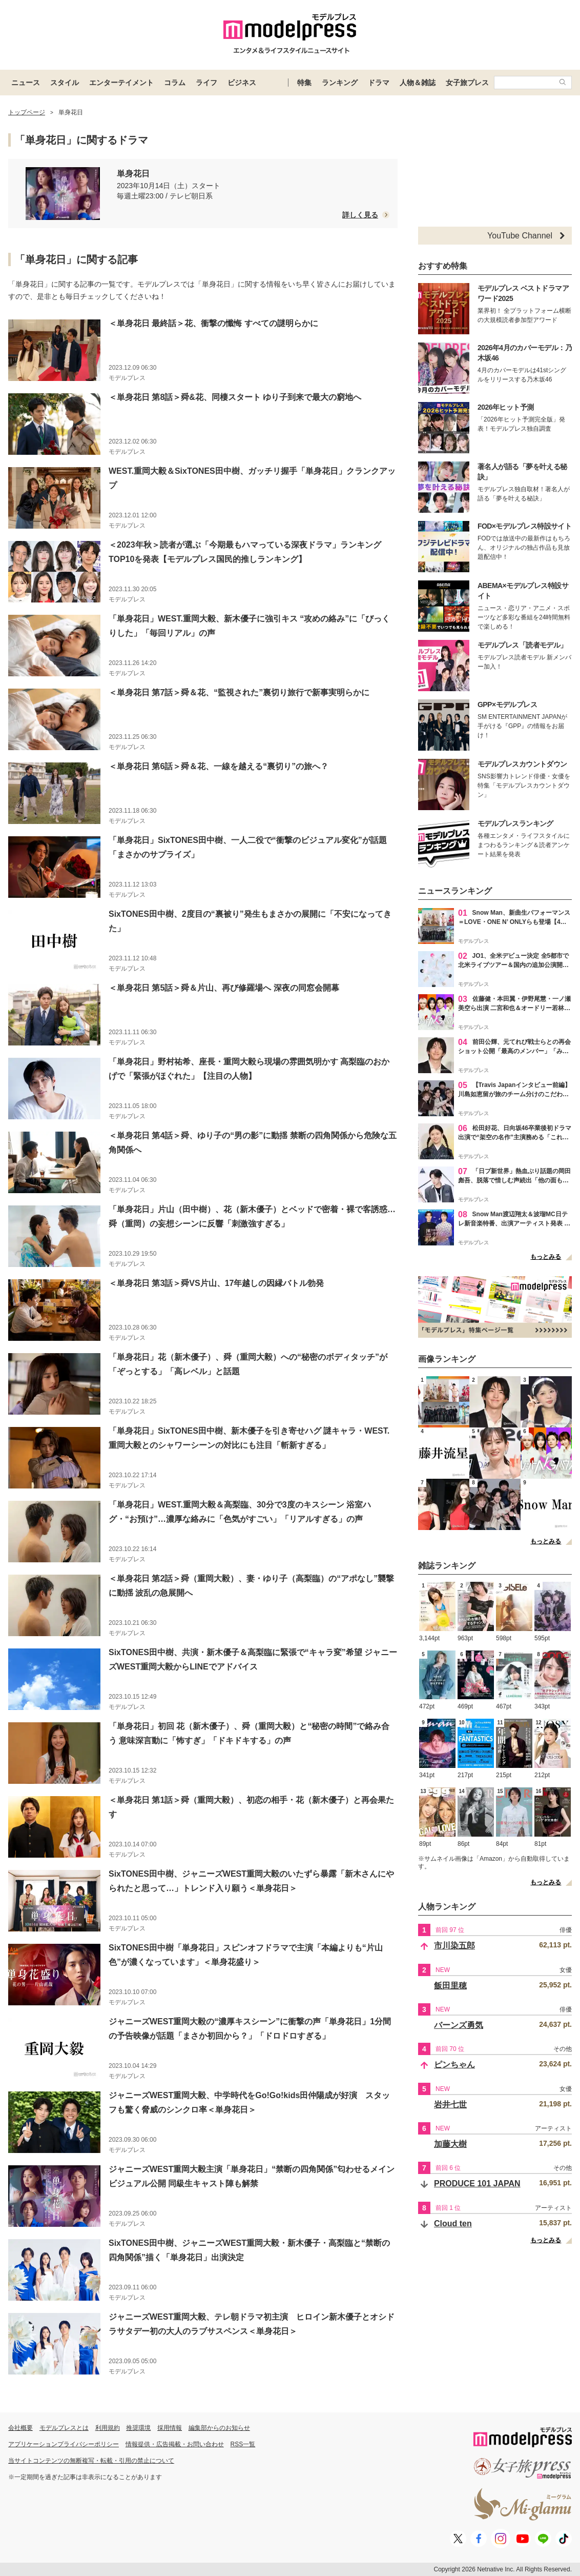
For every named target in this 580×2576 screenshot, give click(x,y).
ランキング (340, 82)
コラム (174, 82)
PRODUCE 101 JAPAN (477, 2183)
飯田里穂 (450, 1985)
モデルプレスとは (64, 2427)
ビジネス (241, 82)
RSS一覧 (243, 2444)
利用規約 (107, 2427)
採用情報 (169, 2427)
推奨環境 (138, 2427)
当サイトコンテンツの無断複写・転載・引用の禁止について (91, 2460)
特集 (304, 82)
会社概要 (20, 2427)
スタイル (64, 82)
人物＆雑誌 (418, 82)
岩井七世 (450, 2104)
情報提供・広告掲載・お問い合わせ (175, 2444)
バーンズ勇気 (458, 2025)
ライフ (206, 82)
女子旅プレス (467, 82)
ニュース (25, 82)
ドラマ (378, 82)
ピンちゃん (454, 2064)
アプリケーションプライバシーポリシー (63, 2444)
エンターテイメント (121, 82)
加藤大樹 (450, 2144)
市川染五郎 (454, 1945)
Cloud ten (453, 2223)
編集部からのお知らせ (219, 2427)
